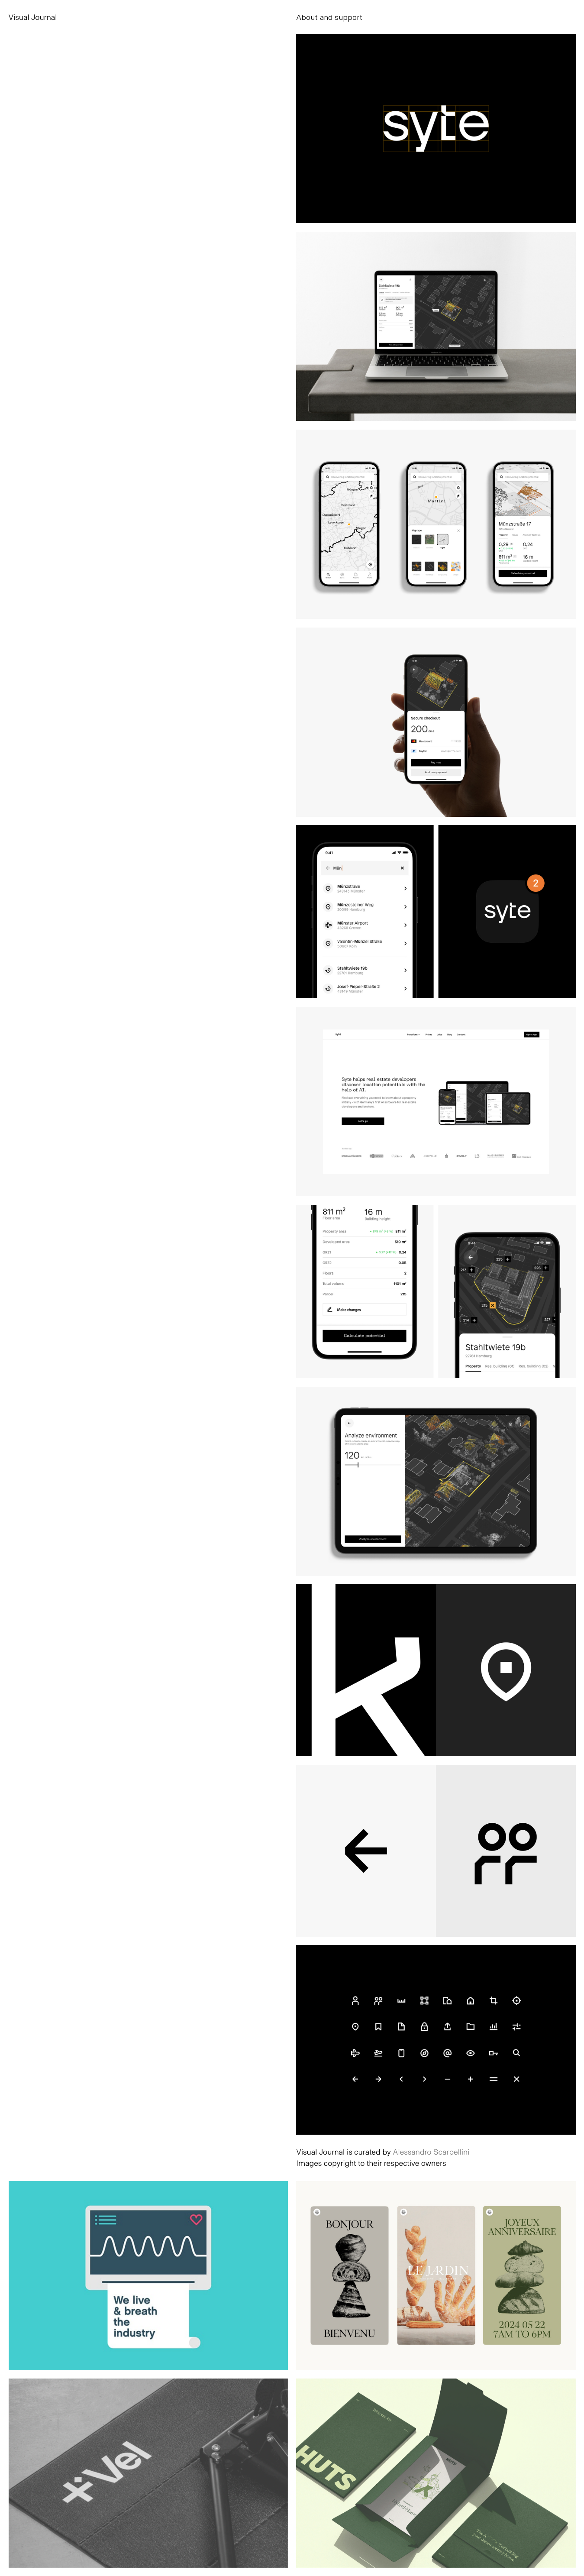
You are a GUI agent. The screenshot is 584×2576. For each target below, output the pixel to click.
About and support (329, 17)
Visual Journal (33, 17)
